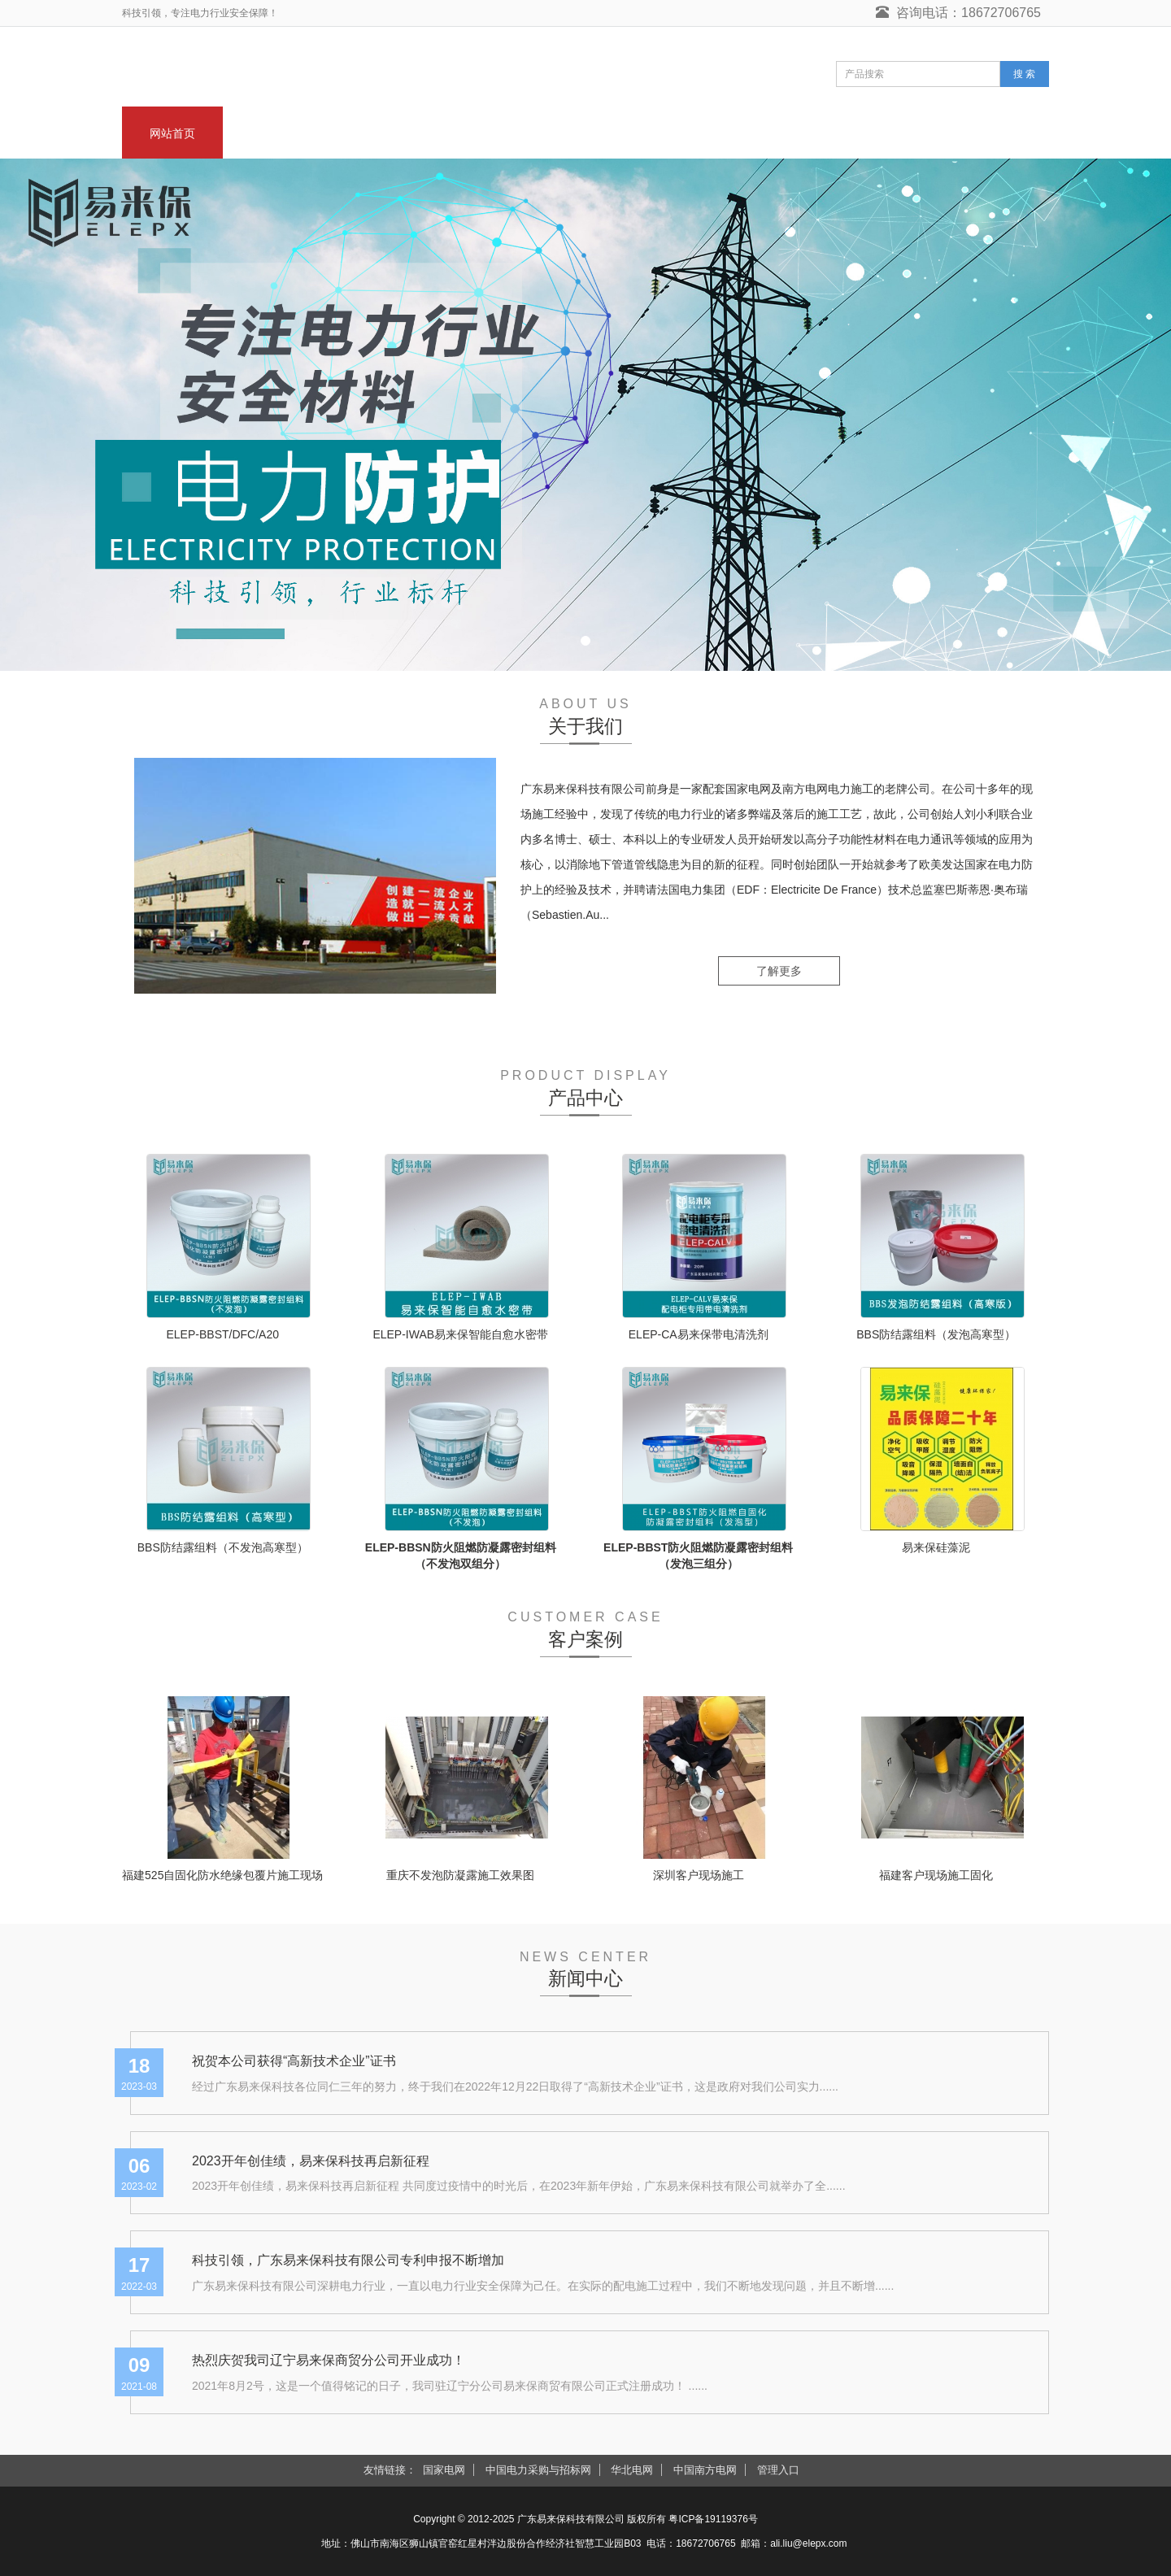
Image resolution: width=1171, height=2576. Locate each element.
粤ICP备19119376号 (712, 2519)
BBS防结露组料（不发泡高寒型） (222, 1547)
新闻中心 (374, 133)
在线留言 (878, 133)
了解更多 (779, 970)
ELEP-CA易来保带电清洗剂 (698, 1334)
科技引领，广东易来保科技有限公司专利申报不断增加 (348, 2260)
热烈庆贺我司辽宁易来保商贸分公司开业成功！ (328, 2360)
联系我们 (979, 133)
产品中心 (475, 133)
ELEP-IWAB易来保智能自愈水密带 (460, 1334)
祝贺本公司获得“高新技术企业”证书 (294, 2061)
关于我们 (273, 133)
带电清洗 (576, 133)
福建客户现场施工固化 (936, 1875)
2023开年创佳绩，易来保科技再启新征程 (310, 2161)
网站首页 (172, 133)
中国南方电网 (705, 2470)
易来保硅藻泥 (936, 1547)
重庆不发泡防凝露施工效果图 (460, 1875)
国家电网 (444, 2470)
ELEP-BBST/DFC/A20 (223, 1334)
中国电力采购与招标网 (538, 2470)
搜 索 (1024, 74)
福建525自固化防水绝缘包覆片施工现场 (222, 1875)
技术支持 (777, 133)
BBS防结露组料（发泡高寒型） (936, 1334)
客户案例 (676, 133)
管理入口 (778, 2470)
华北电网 (632, 2470)
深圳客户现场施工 (698, 1875)
